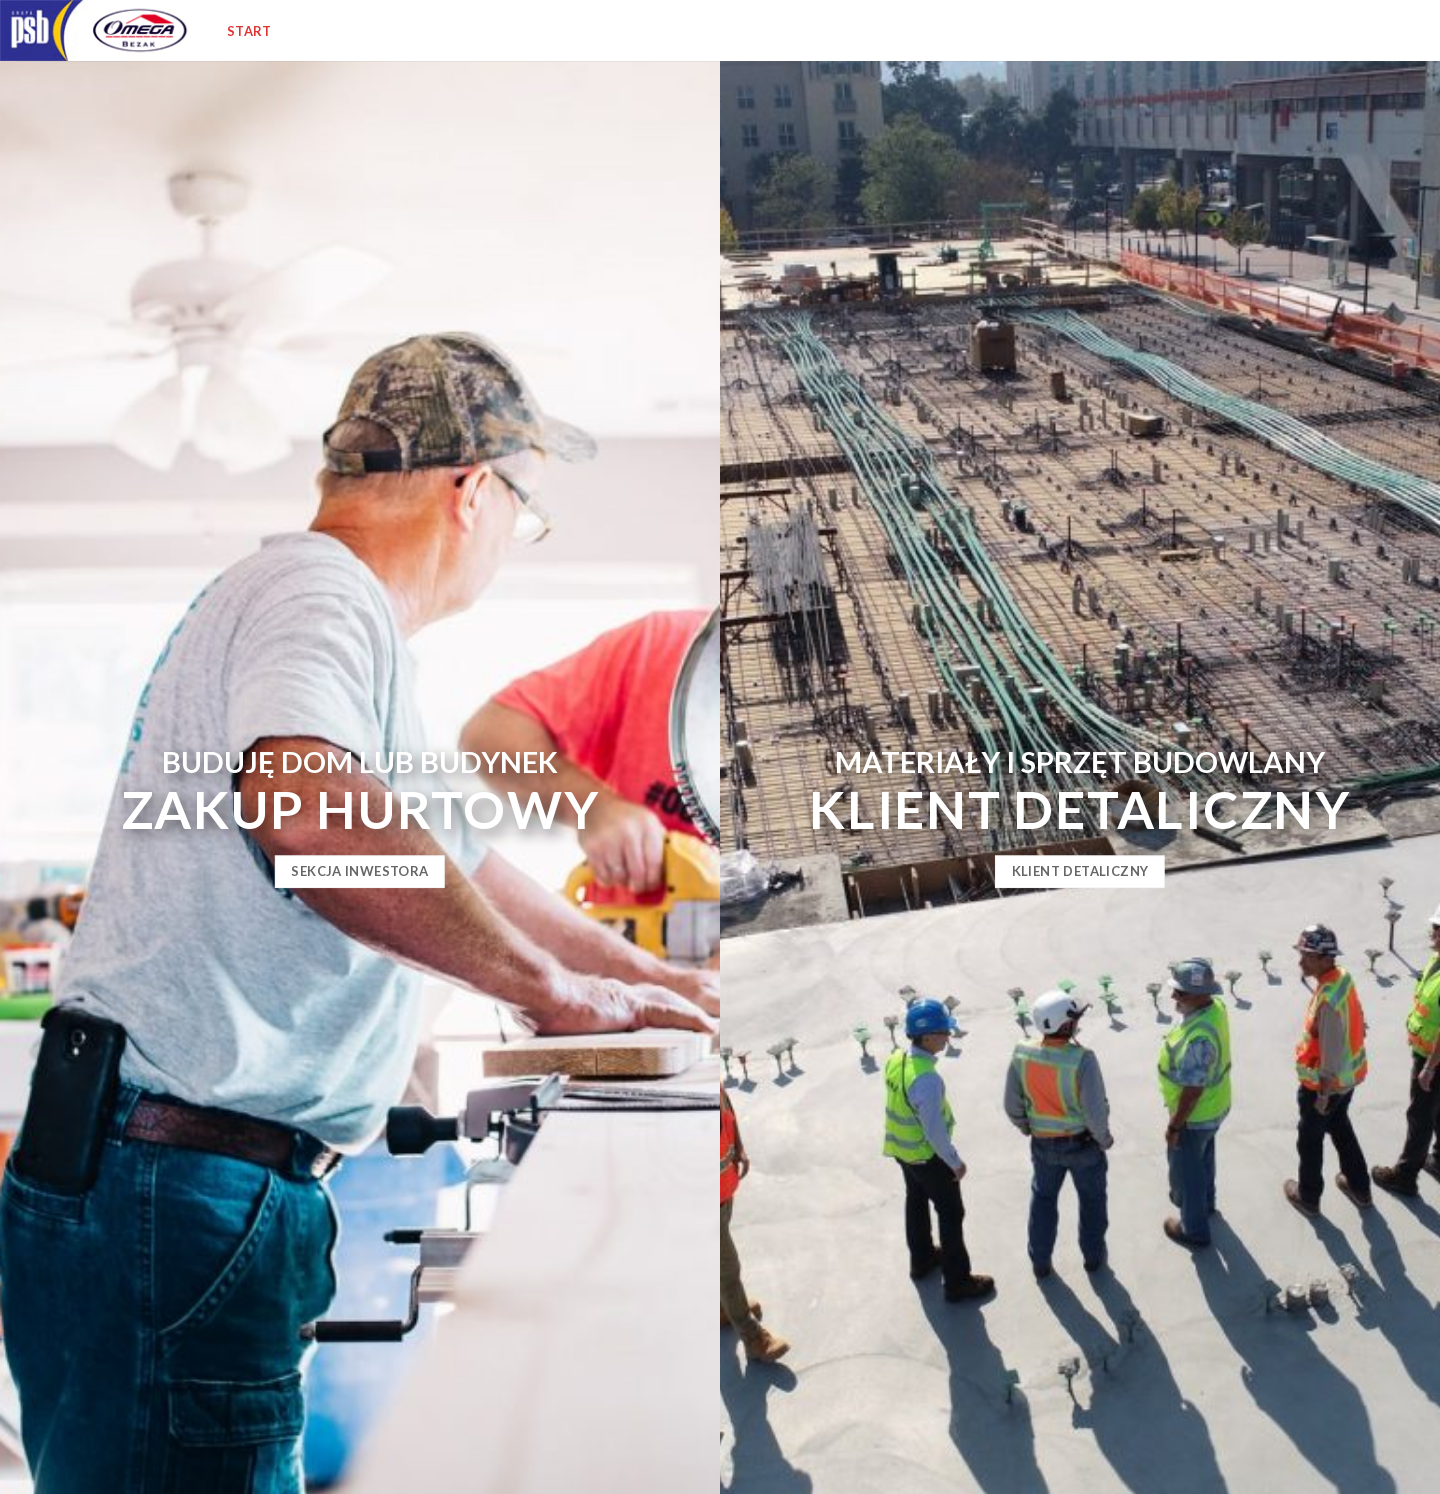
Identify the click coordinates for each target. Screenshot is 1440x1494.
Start (249, 31)
